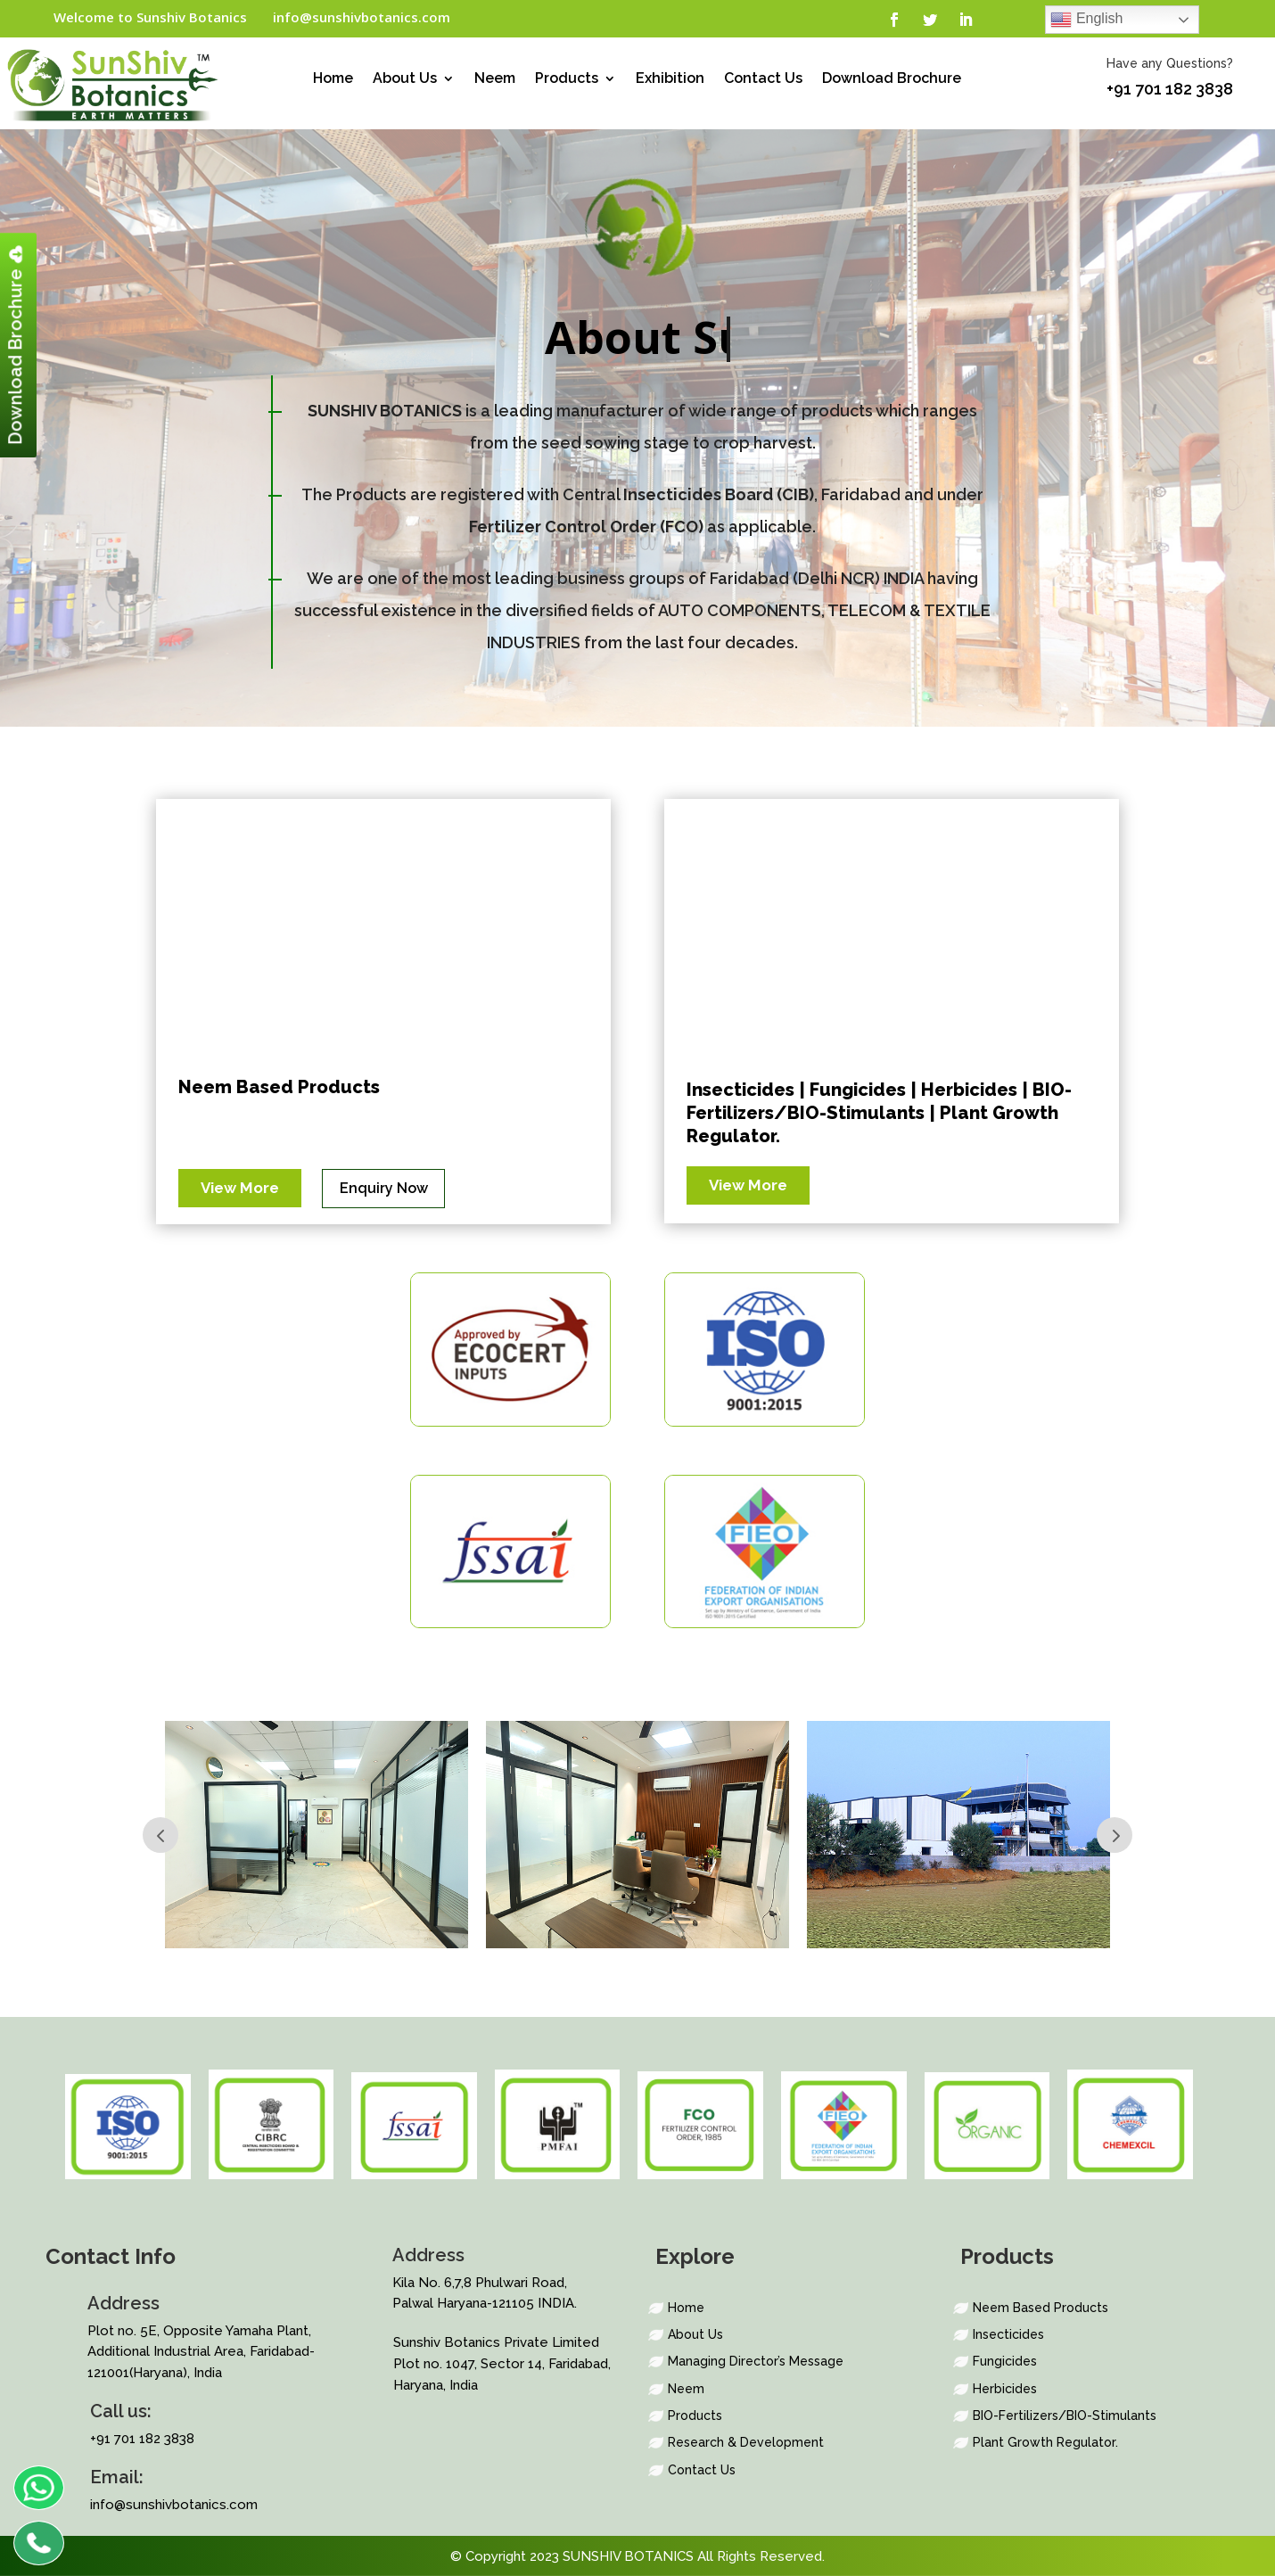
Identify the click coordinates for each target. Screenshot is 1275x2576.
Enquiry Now (384, 1188)
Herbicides (1005, 2389)
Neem (494, 79)
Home (333, 79)
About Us (405, 79)
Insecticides (1008, 2334)
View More (240, 1188)
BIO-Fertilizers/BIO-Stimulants (1064, 2415)
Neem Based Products (279, 1087)
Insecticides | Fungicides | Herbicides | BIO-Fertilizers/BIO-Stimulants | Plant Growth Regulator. (879, 1113)
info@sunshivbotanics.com (361, 17)
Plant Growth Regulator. (1045, 2442)
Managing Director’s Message (755, 2361)
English (1086, 19)
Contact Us (763, 79)
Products (566, 79)
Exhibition (670, 79)
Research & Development (746, 2442)
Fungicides (1005, 2361)
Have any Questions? (1169, 63)
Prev (160, 1835)
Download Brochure (891, 79)
